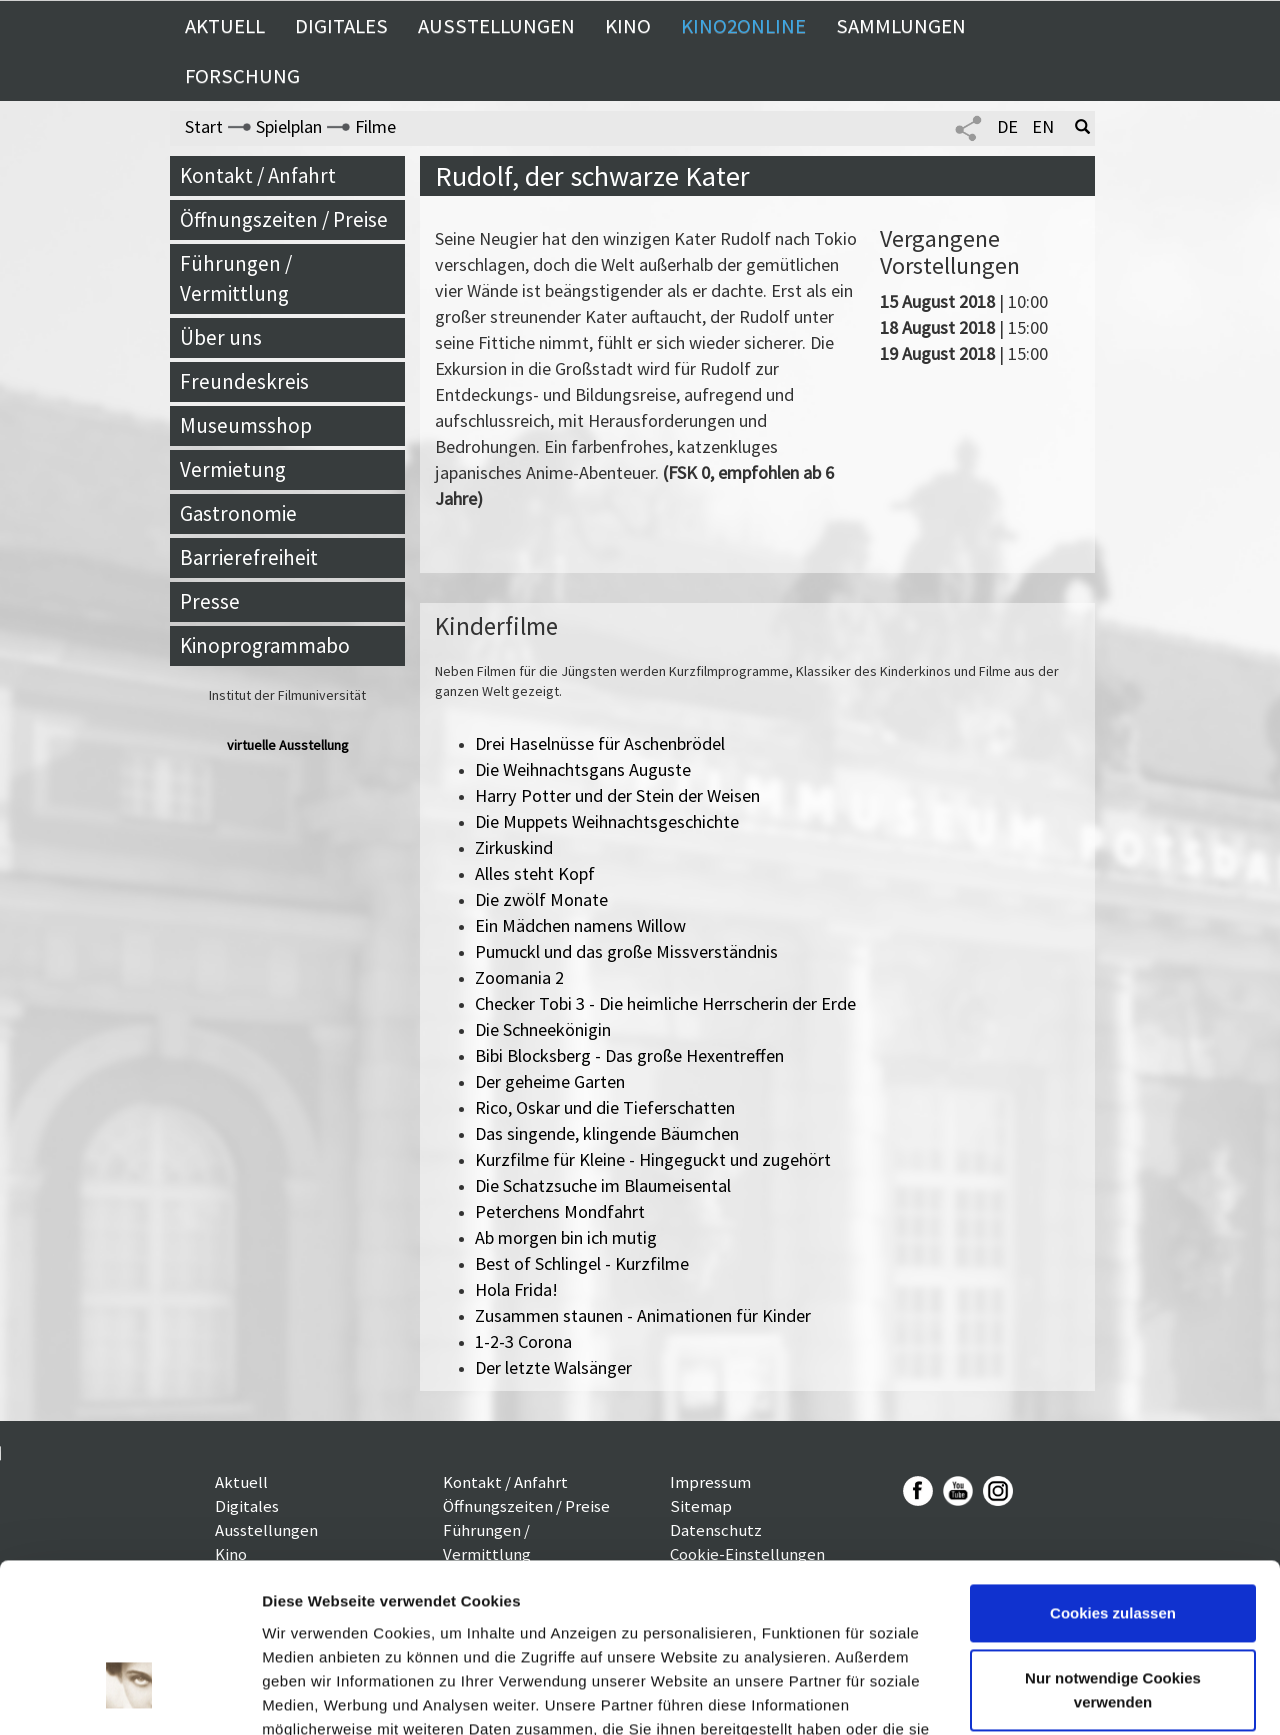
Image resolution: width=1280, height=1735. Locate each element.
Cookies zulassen (1113, 1476)
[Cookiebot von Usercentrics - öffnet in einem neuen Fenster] (129, 1696)
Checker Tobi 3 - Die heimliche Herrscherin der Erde (665, 1003)
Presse (210, 601)
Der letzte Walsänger (553, 1367)
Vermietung (233, 469)
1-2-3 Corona (523, 1341)
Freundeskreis (244, 381)
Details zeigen (312, 1695)
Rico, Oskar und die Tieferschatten (605, 1107)
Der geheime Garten (550, 1081)
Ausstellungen (496, 26)
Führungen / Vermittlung (236, 278)
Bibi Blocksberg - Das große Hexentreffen (629, 1055)
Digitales (341, 26)
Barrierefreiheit (249, 557)
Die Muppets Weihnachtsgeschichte (607, 821)
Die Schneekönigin (543, 1029)
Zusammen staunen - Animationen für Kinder (643, 1315)
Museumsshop (246, 425)
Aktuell (225, 26)
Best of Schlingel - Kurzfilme (582, 1263)
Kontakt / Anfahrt (258, 175)
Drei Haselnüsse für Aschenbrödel (600, 743)
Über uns (221, 337)
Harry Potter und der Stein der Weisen (617, 795)
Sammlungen (901, 26)
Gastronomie (238, 513)
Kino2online (743, 26)
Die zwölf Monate (541, 899)
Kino (628, 26)
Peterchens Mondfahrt (560, 1211)
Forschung (242, 76)
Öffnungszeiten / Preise (284, 219)
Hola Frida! (516, 1289)
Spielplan (289, 126)
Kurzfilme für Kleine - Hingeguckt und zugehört (653, 1159)
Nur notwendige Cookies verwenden (1113, 1553)
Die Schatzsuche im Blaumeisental (603, 1185)
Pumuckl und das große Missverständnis (626, 951)
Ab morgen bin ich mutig (566, 1237)
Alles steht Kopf (535, 873)
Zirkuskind (514, 847)
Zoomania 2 (519, 977)
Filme (375, 126)
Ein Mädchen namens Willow (580, 925)
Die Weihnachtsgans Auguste (583, 769)
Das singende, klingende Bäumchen (607, 1133)
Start (204, 126)
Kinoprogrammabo (265, 645)
